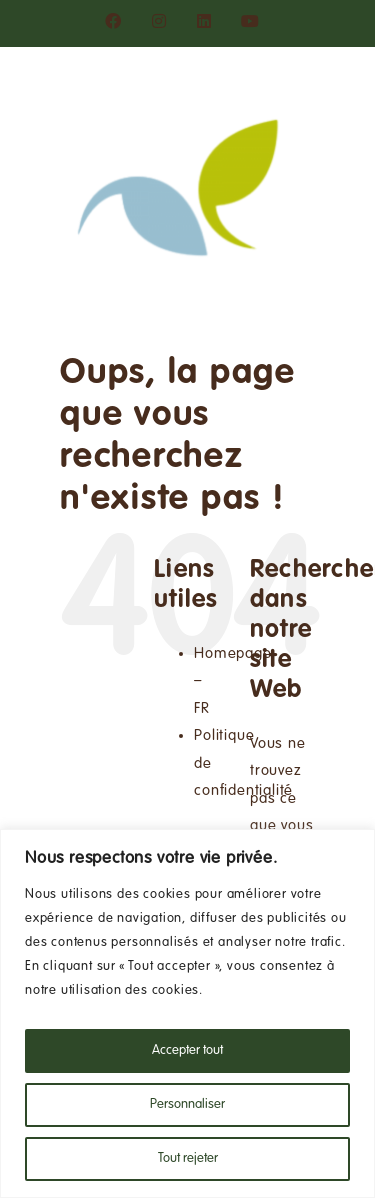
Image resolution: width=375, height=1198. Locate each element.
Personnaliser (187, 1105)
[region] (187, 1013)
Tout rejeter (188, 1159)
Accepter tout (187, 1051)
